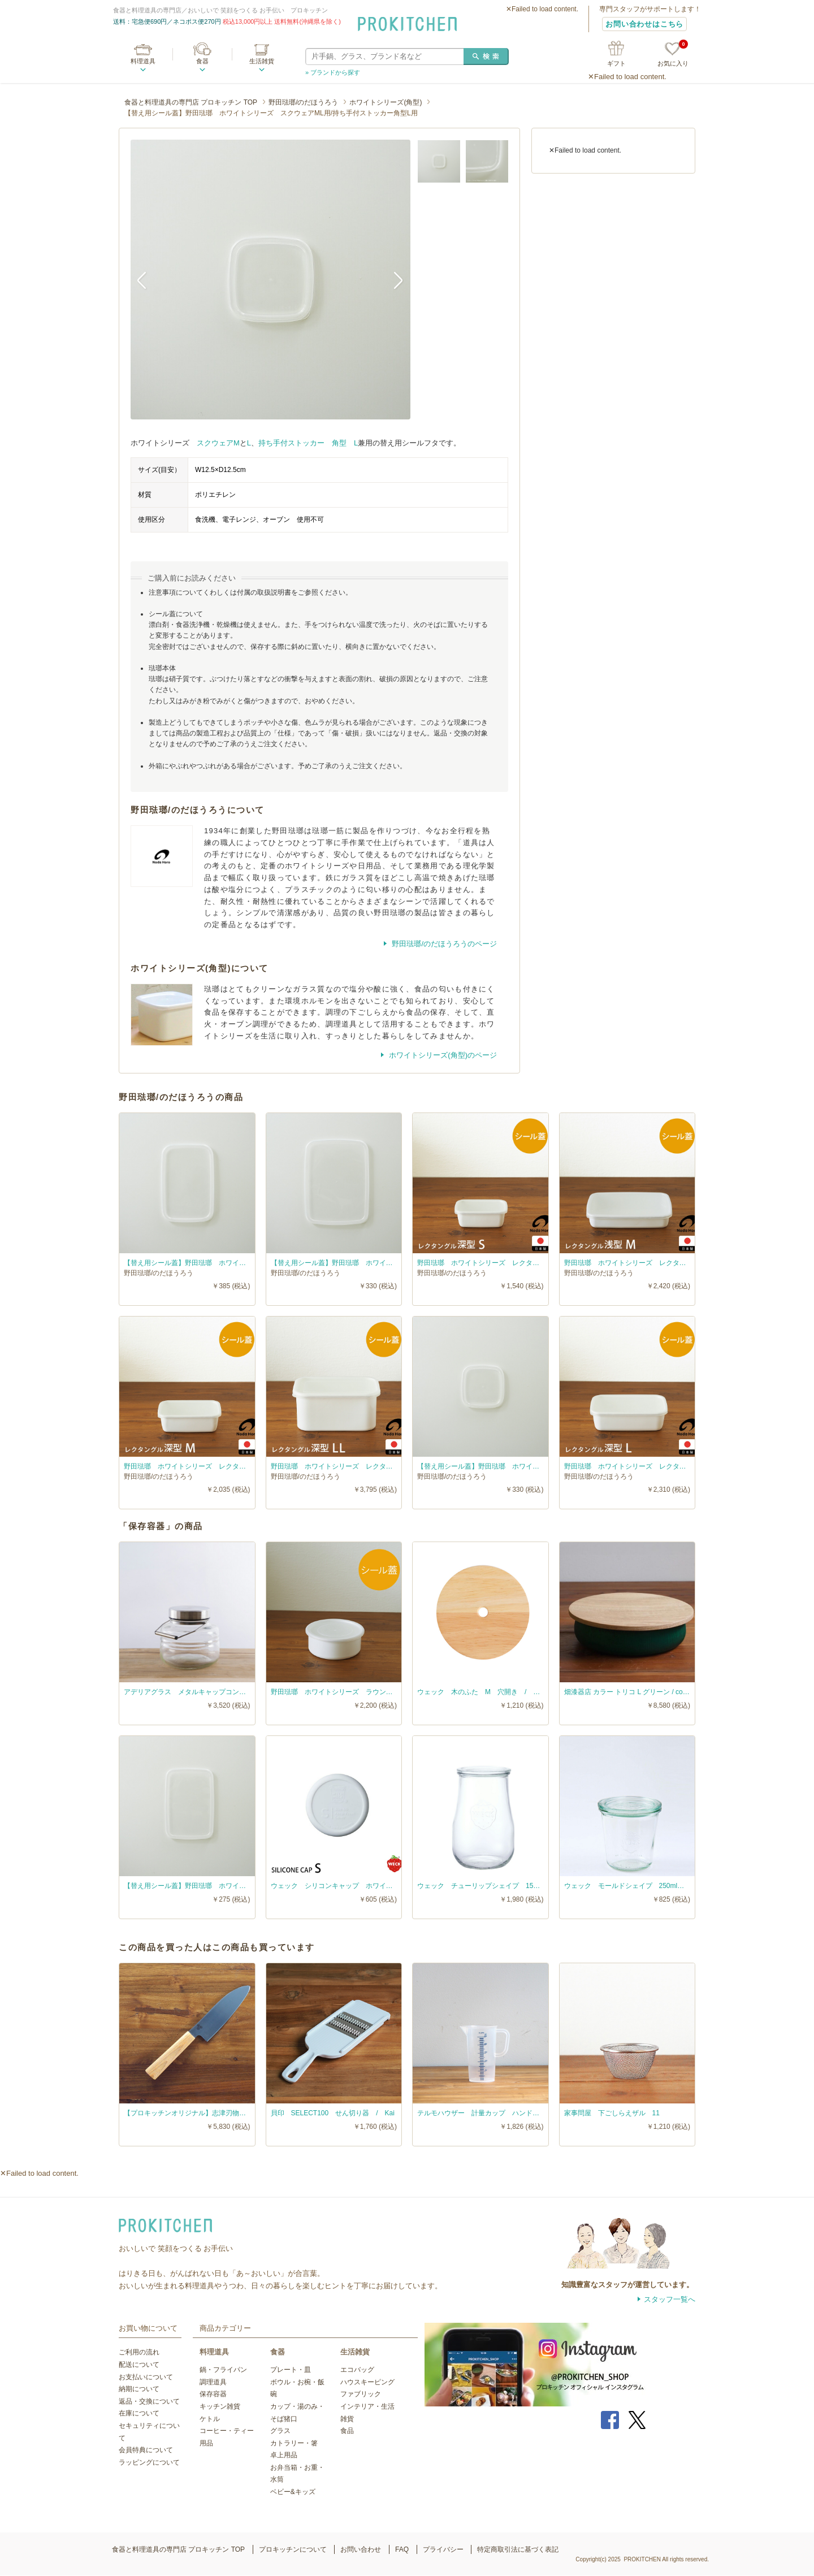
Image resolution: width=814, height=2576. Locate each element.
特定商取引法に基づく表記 (517, 2549)
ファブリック (360, 2394)
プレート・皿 (290, 2370)
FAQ (402, 2549)
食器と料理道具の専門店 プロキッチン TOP (190, 102)
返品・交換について (149, 2401)
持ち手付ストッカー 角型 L (308, 443)
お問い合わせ (360, 2549)
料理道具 (143, 61)
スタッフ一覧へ (669, 2299)
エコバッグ (357, 2370)
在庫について (139, 2413)
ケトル (210, 2419)
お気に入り (673, 54)
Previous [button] (147, 280)
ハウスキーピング (367, 2382)
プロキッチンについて (293, 2549)
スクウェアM (218, 443)
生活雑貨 (261, 61)
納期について (139, 2389)
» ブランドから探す (332, 72)
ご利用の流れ (139, 2352)
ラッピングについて (149, 2462)
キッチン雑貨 (220, 2406)
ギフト (616, 63)
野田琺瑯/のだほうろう (303, 102)
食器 (202, 61)
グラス (280, 2431)
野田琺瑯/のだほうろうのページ (443, 944)
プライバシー (443, 2549)
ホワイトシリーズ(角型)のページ (442, 1055)
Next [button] (393, 280)
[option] (270, 279)
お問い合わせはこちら (644, 24)
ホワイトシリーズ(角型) (385, 102)
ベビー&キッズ (292, 2492)
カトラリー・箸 (294, 2443)
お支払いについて (146, 2377)
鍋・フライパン (223, 2370)
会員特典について (146, 2450)
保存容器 (213, 2394)
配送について (139, 2365)
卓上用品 (283, 2455)
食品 (347, 2431)
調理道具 (213, 2382)
